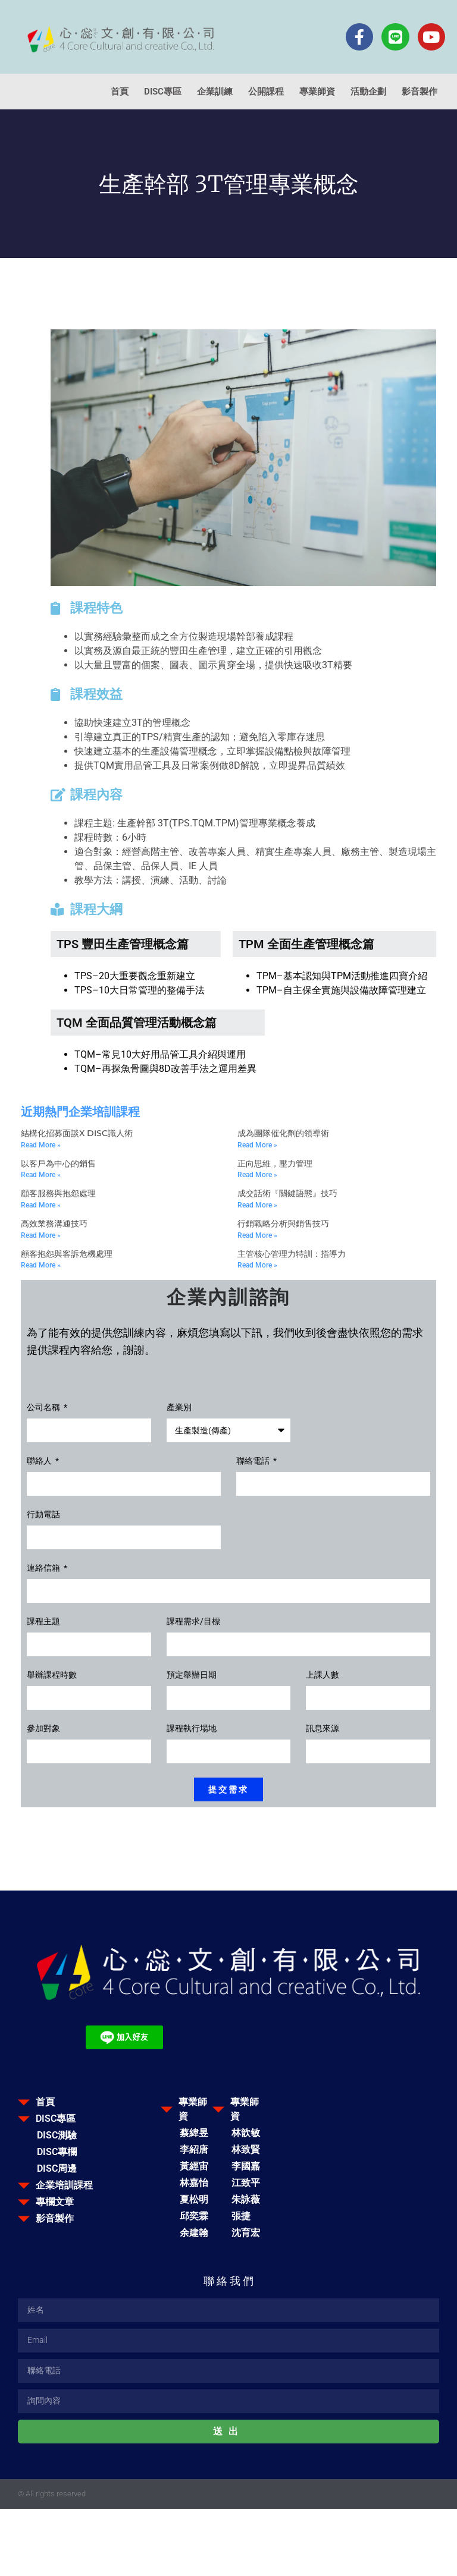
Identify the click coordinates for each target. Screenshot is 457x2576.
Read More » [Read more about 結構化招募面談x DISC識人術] (41, 1145)
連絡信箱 (44, 1568)
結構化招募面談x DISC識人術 (77, 1133)
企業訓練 (215, 91)
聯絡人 (40, 1461)
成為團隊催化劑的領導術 (283, 1133)
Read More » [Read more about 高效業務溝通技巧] (41, 1235)
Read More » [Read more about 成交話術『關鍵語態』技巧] (257, 1205)
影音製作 (419, 91)
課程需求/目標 (193, 1621)
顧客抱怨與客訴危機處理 (66, 1253)
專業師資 (317, 91)
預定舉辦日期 (192, 1675)
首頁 (120, 91)
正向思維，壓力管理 (274, 1163)
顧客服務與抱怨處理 (58, 1193)
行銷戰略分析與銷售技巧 (283, 1223)
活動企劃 (368, 91)
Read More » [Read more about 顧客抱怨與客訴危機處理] (41, 1265)
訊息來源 (322, 1728)
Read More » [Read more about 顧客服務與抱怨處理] (41, 1205)
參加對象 (43, 1728)
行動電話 (43, 1514)
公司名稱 (44, 1407)
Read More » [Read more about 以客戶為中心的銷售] (41, 1175)
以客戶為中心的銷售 (58, 1163)
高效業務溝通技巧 (54, 1223)
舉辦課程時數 (52, 1675)
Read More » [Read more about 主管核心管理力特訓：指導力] (257, 1265)
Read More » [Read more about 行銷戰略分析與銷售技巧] (257, 1235)
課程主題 (43, 1621)
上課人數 (322, 1675)
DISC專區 (162, 91)
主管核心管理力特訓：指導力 (291, 1253)
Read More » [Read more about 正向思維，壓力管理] (257, 1175)
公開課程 (266, 91)
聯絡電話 (253, 1461)
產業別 (179, 1407)
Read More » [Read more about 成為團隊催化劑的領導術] (257, 1145)
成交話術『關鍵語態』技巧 (287, 1193)
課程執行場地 (192, 1728)
